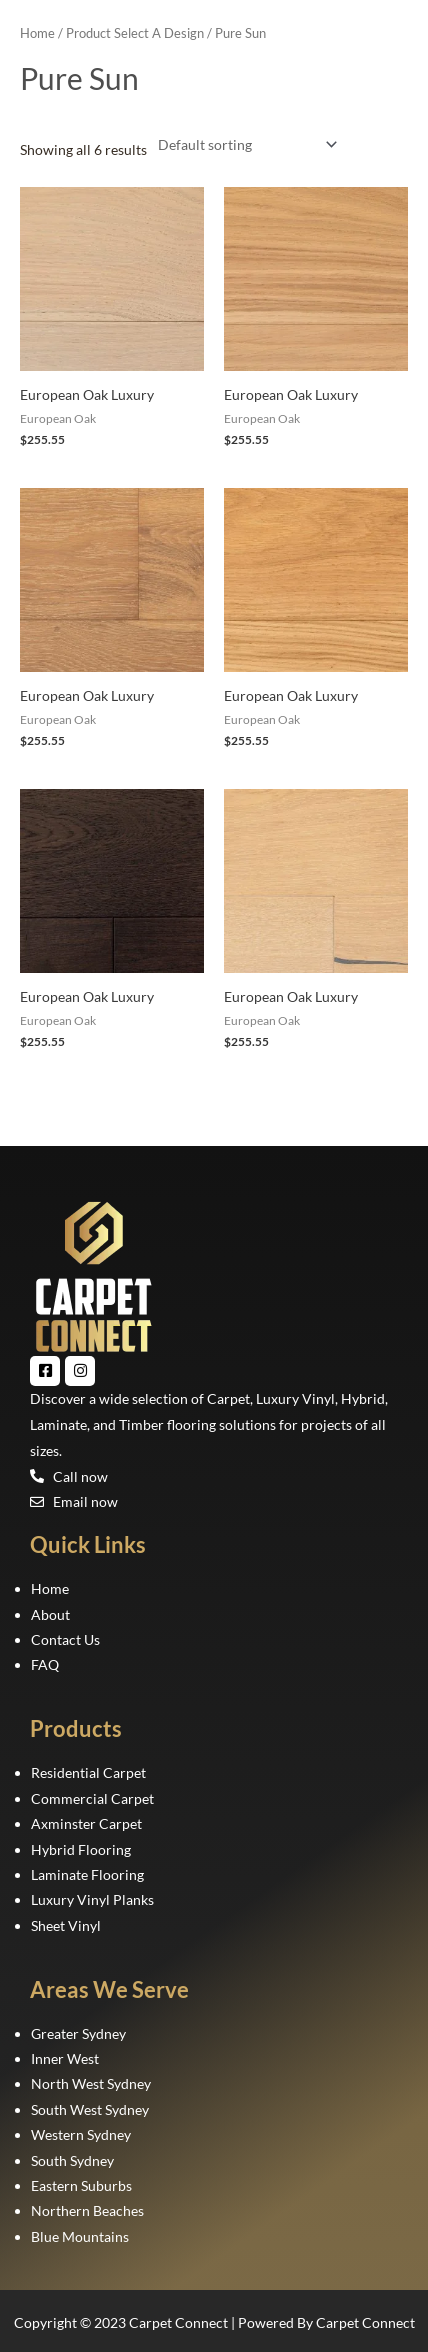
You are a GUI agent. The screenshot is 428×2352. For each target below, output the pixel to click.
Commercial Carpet (92, 1798)
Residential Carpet (88, 1772)
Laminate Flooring (87, 1874)
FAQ (45, 1664)
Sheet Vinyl (66, 1925)
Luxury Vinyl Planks (92, 1899)
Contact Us (65, 1639)
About (50, 1614)
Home (37, 33)
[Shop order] (243, 144)
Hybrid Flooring (81, 1849)
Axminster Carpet (86, 1823)
